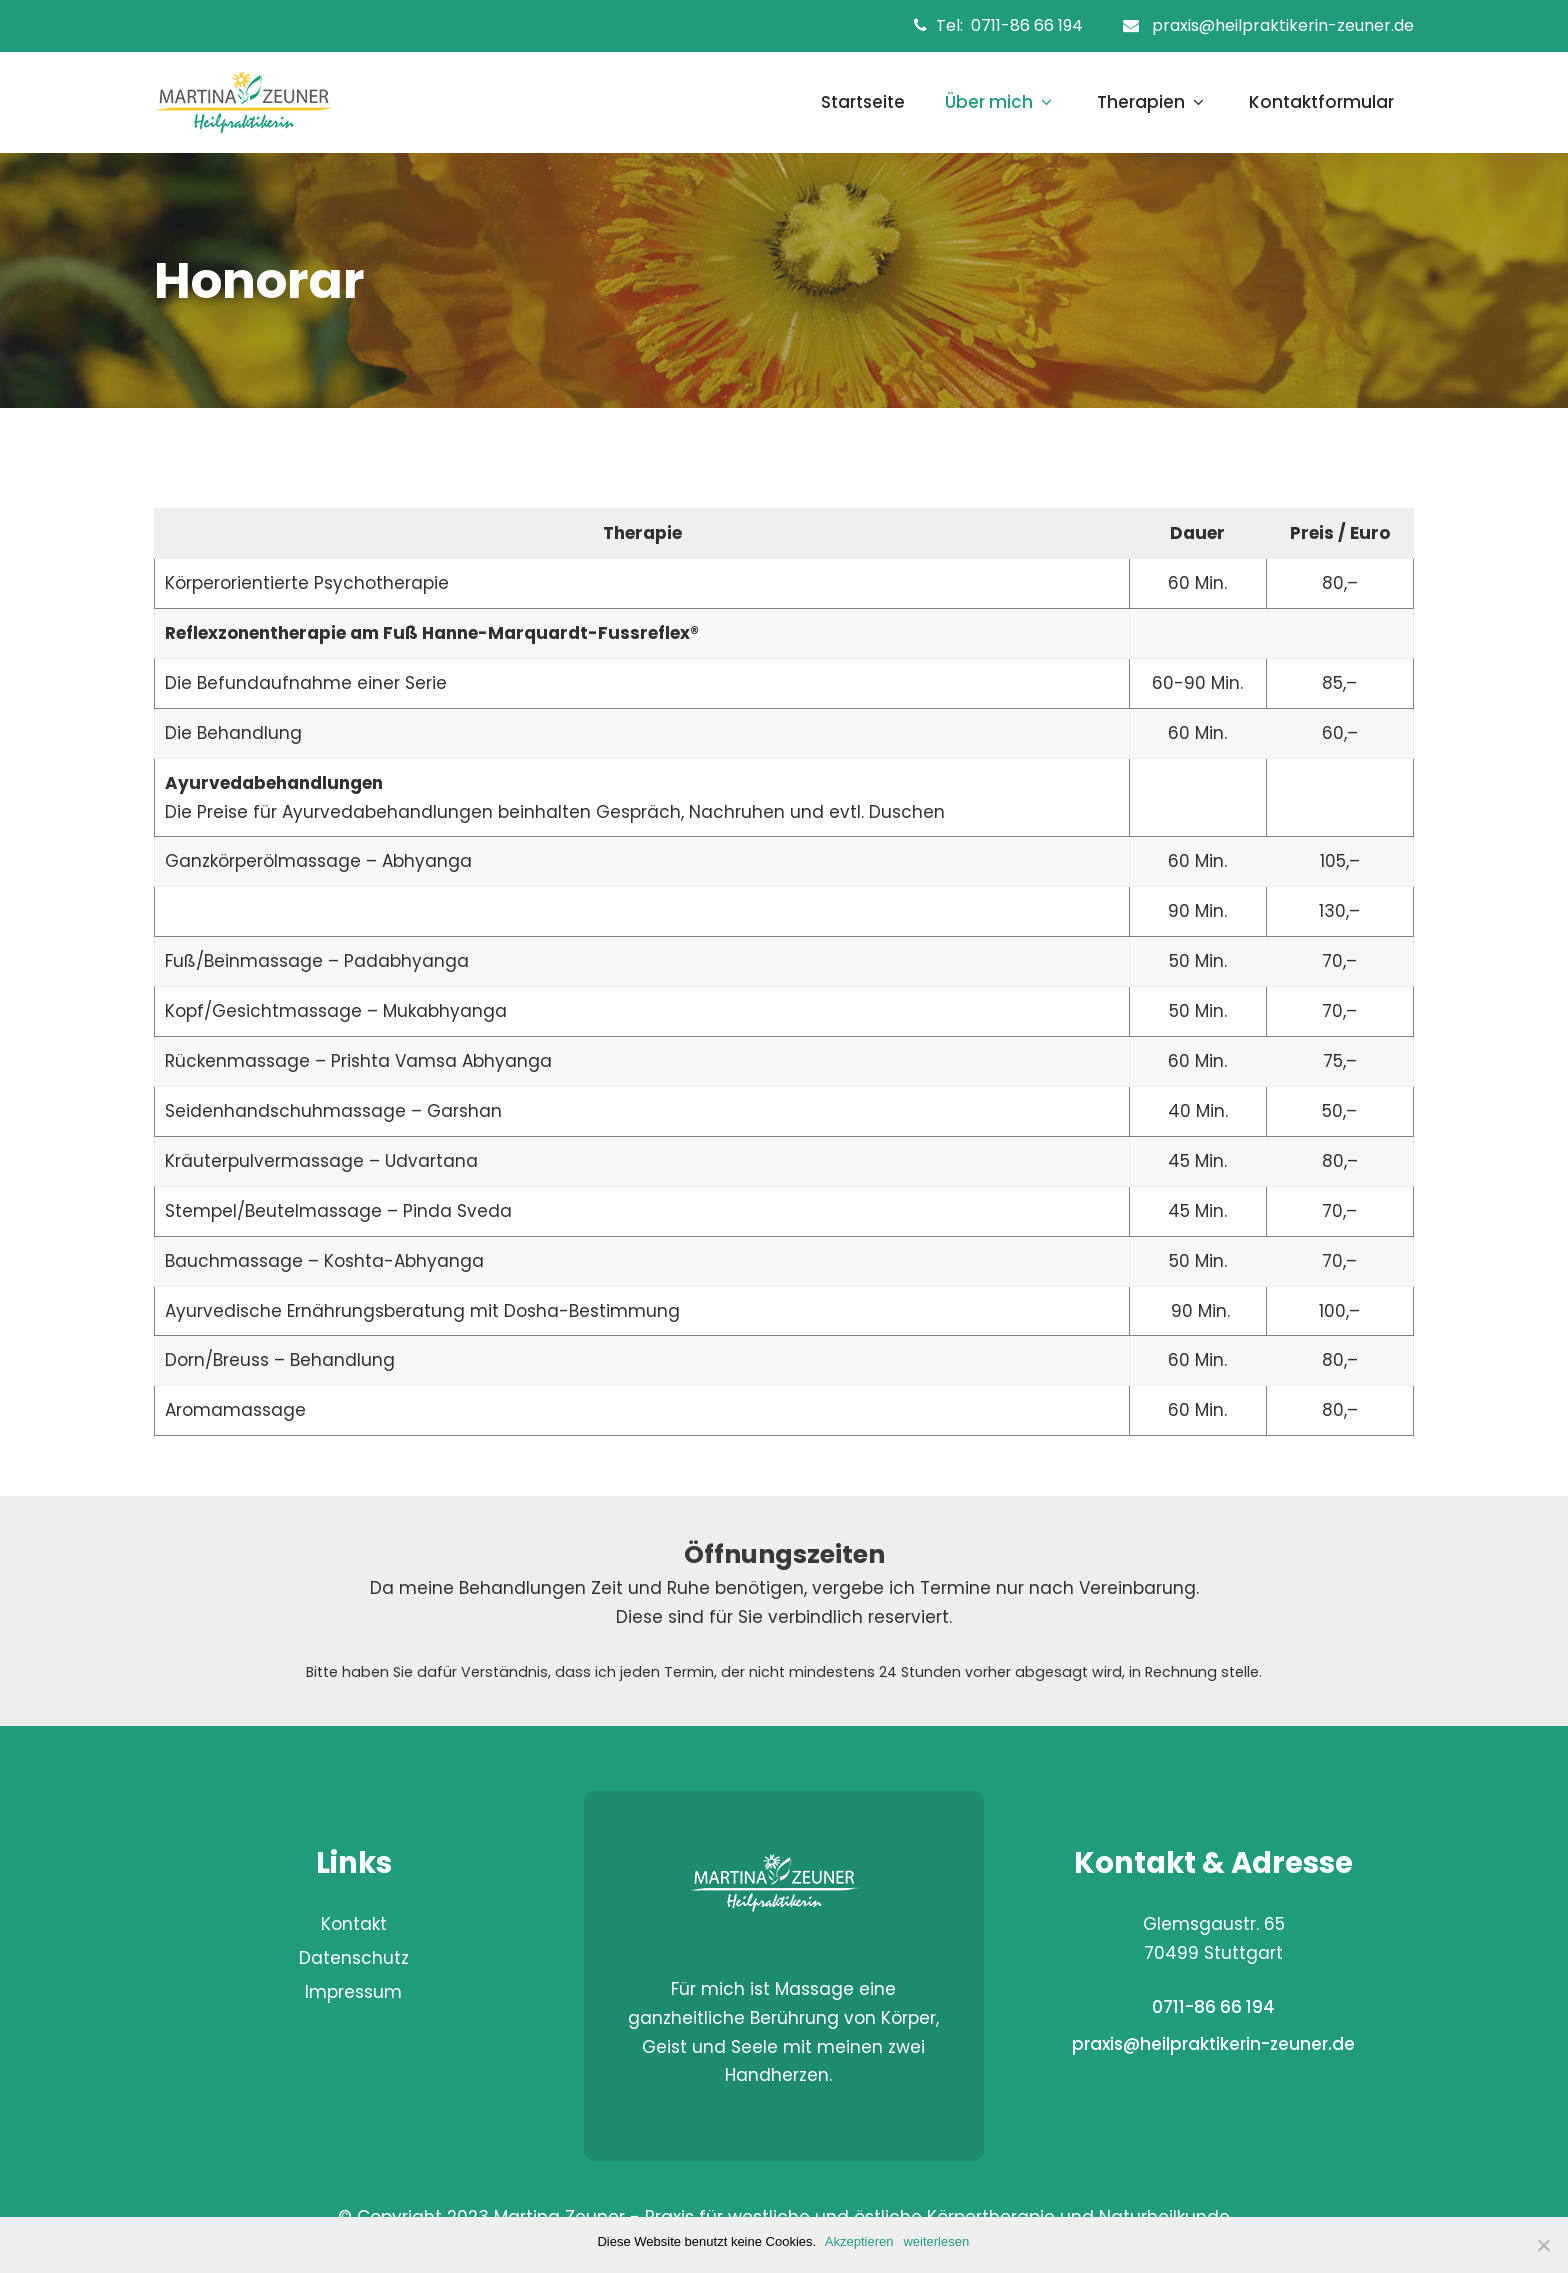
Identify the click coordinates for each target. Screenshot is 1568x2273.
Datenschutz (354, 1958)
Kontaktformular (1321, 102)
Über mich (1001, 102)
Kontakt (354, 1924)
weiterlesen (938, 2241)
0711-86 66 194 (1031, 25)
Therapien (1153, 102)
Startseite (863, 102)
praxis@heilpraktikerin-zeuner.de (1283, 25)
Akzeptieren (860, 2241)
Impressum (353, 1992)
